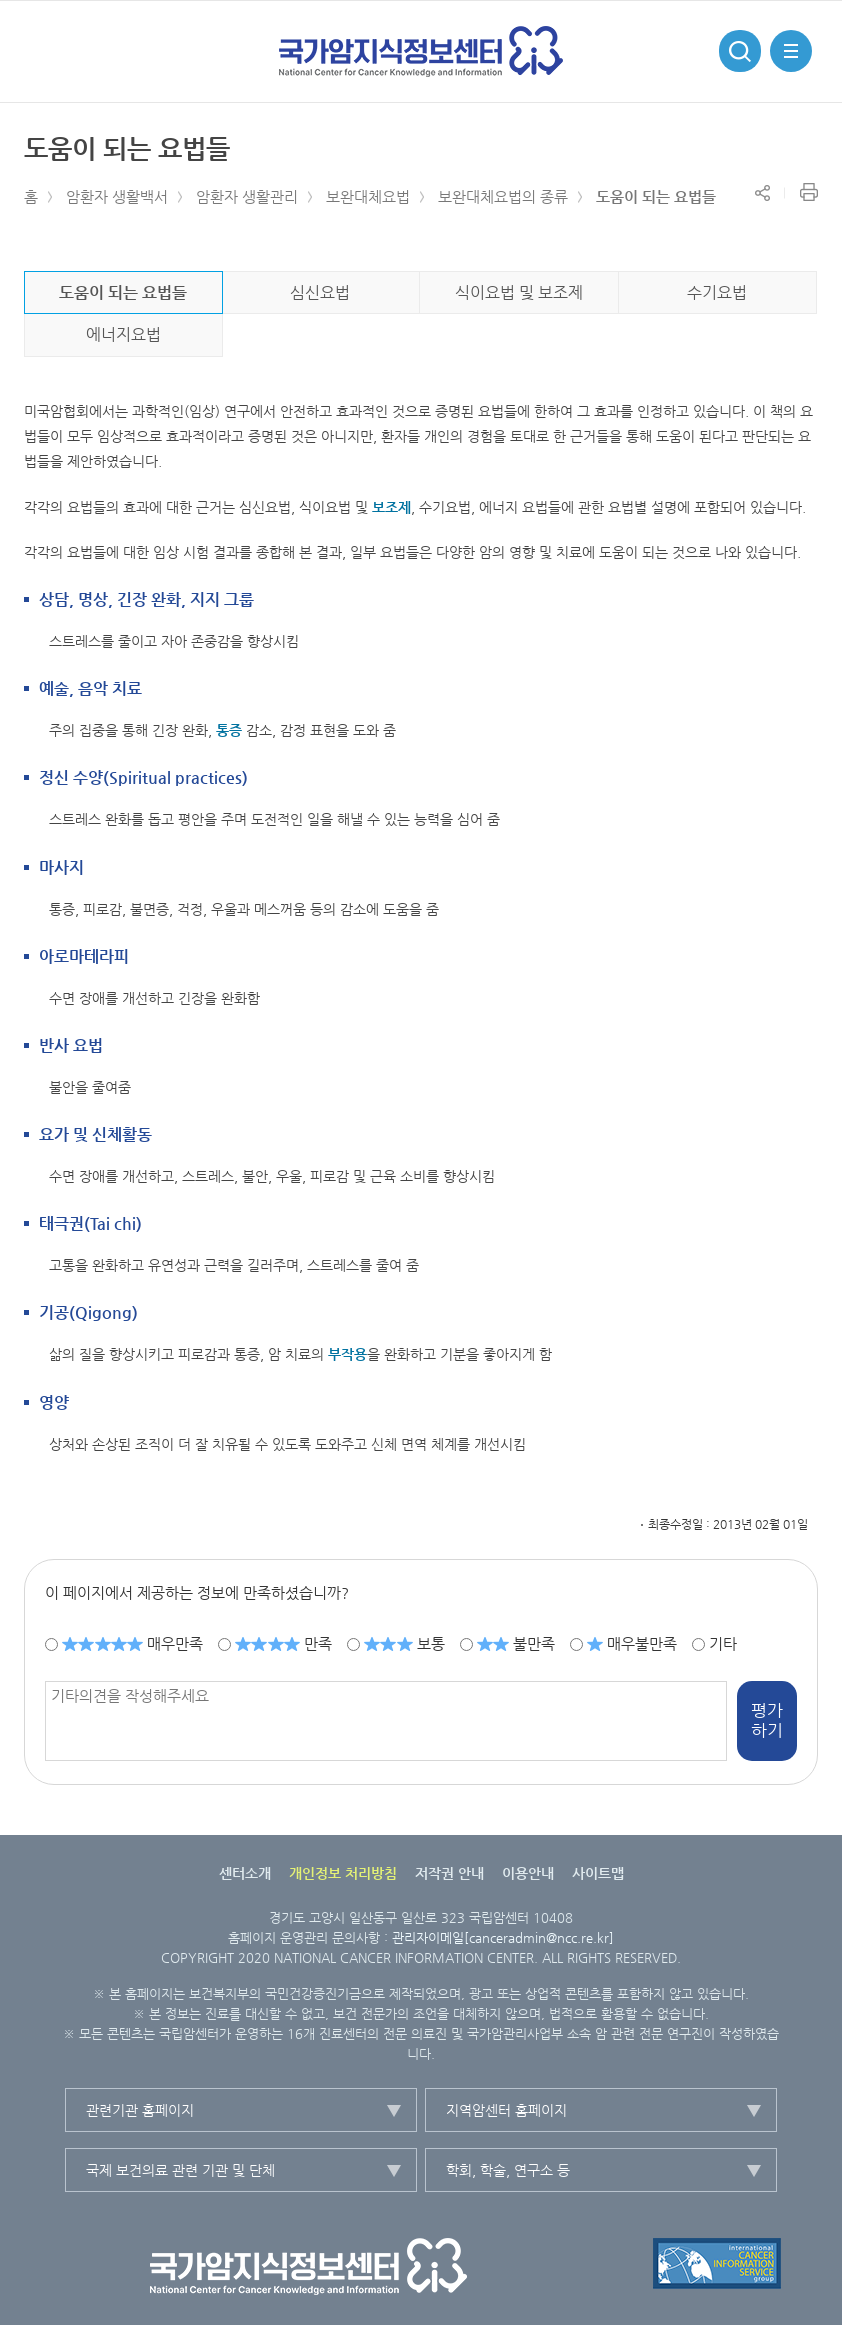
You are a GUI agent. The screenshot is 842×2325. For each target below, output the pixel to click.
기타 (723, 1643)
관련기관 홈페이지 (140, 2110)
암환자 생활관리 (247, 196)
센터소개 (245, 1873)
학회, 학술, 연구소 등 (508, 2170)
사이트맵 (598, 1873)
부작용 (347, 1354)
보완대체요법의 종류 (503, 196)
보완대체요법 (368, 196)
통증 (229, 730)
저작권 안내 (449, 1873)
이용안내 (528, 1873)
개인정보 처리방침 (343, 1873)
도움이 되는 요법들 (656, 196)
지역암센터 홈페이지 (506, 2110)
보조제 (391, 507)
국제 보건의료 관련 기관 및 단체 (180, 2170)
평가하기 (767, 1720)
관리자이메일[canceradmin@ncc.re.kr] (503, 1937)
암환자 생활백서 (117, 196)
